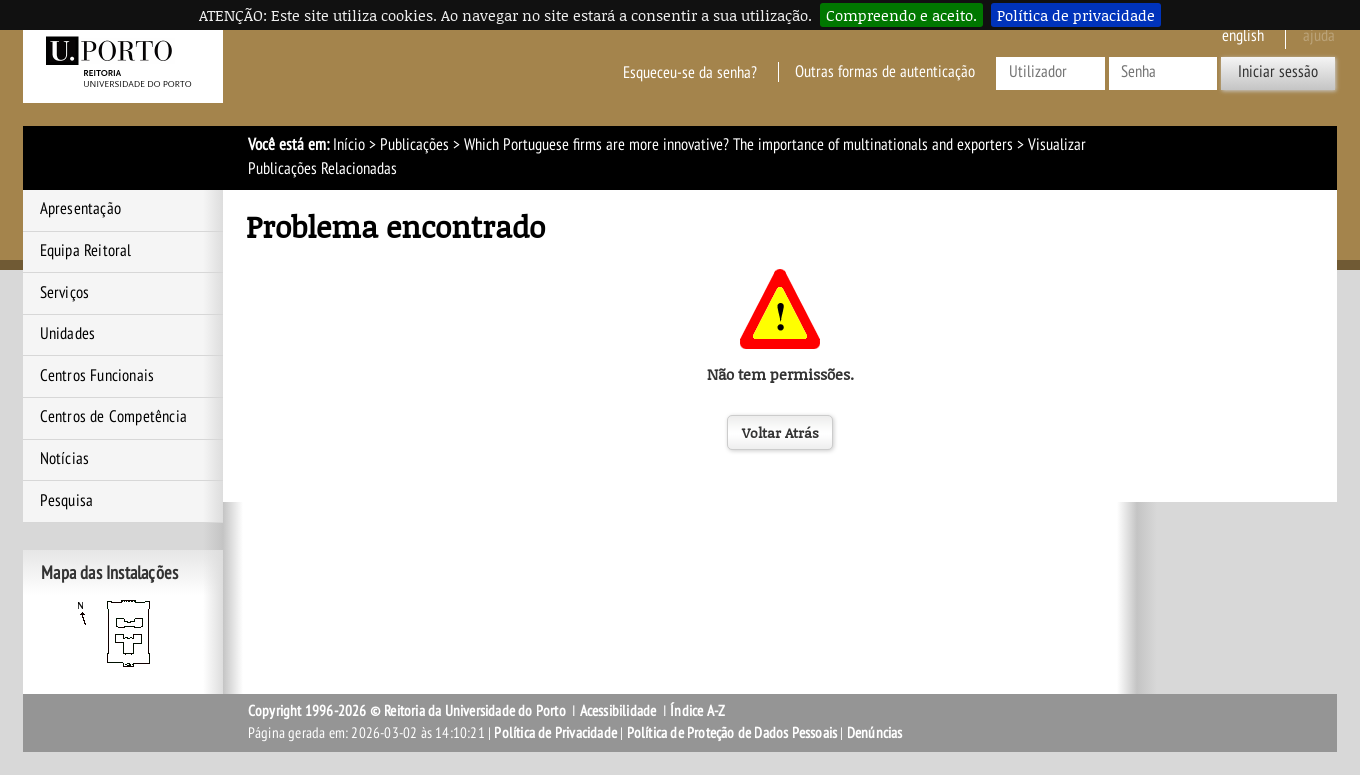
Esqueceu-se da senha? (690, 72)
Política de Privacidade (555, 733)
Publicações (414, 145)
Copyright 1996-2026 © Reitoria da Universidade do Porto (407, 711)
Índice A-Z (697, 711)
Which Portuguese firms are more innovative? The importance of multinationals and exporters (738, 145)
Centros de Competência (113, 417)
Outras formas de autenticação (885, 72)
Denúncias (875, 733)
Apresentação (80, 209)
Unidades (68, 334)
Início (349, 145)
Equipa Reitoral (86, 251)
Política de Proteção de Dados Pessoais (732, 733)
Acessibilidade (618, 711)
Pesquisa (67, 501)
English (1243, 36)
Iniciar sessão (1278, 72)
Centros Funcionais (97, 376)
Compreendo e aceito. (901, 15)
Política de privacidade (1076, 15)
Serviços (65, 293)
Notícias (65, 459)
